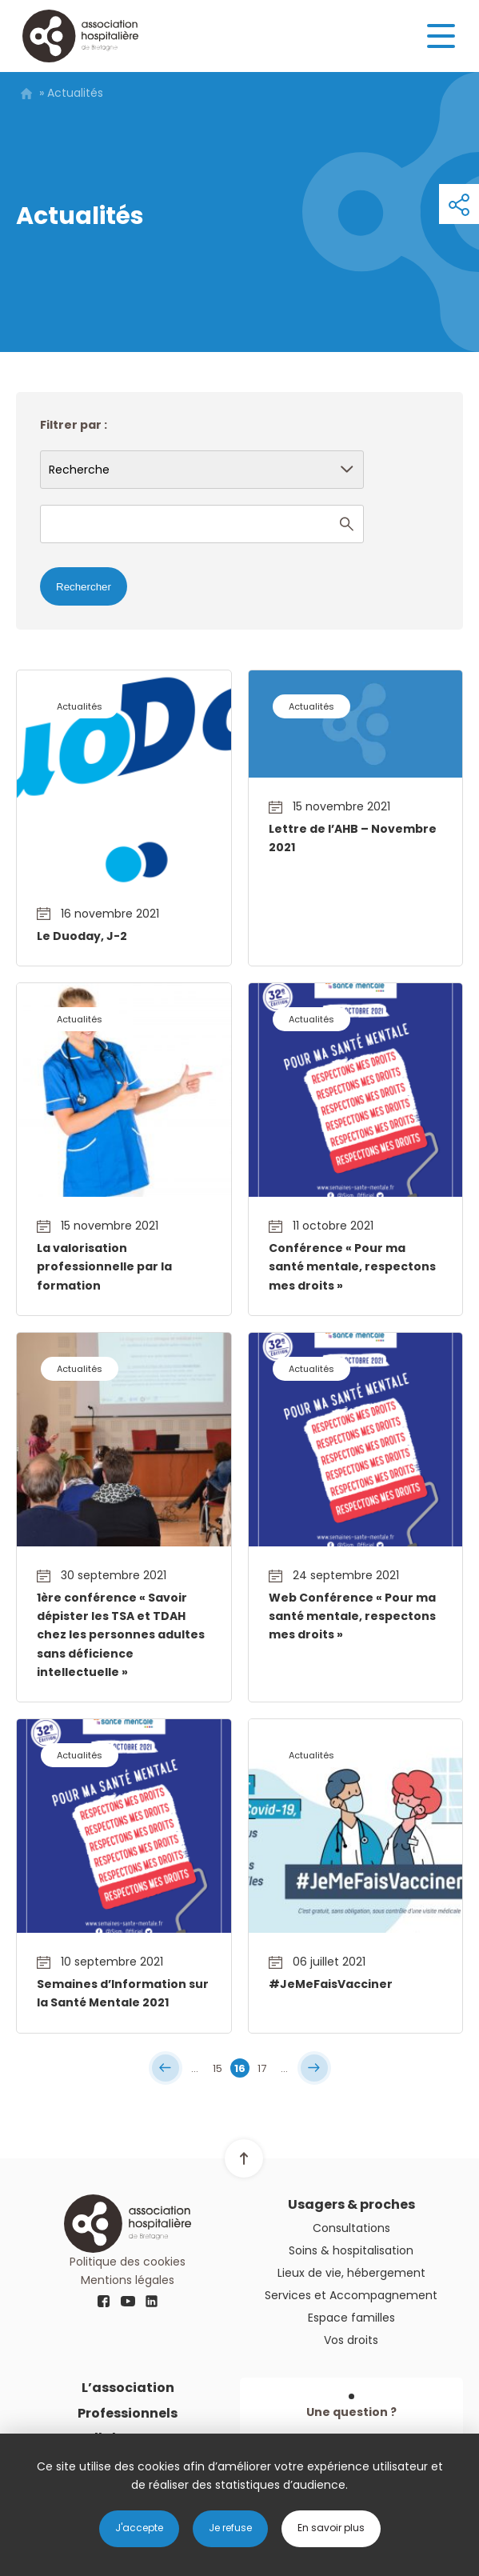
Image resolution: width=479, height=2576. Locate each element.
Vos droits (351, 2340)
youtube (128, 2302)
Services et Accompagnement (351, 2295)
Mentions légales (127, 2280)
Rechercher (83, 587)
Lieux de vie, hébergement (351, 2273)
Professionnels (128, 2413)
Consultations (351, 2228)
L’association (128, 2387)
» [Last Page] (314, 2068)
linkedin (152, 2302)
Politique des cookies (128, 2262)
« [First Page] (165, 2068)
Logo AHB (80, 36)
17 (261, 2068)
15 (217, 2068)
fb (104, 2302)
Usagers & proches (351, 2204)
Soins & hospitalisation (351, 2250)
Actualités (79, 706)
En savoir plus (331, 2527)
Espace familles (351, 2318)
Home (26, 94)
